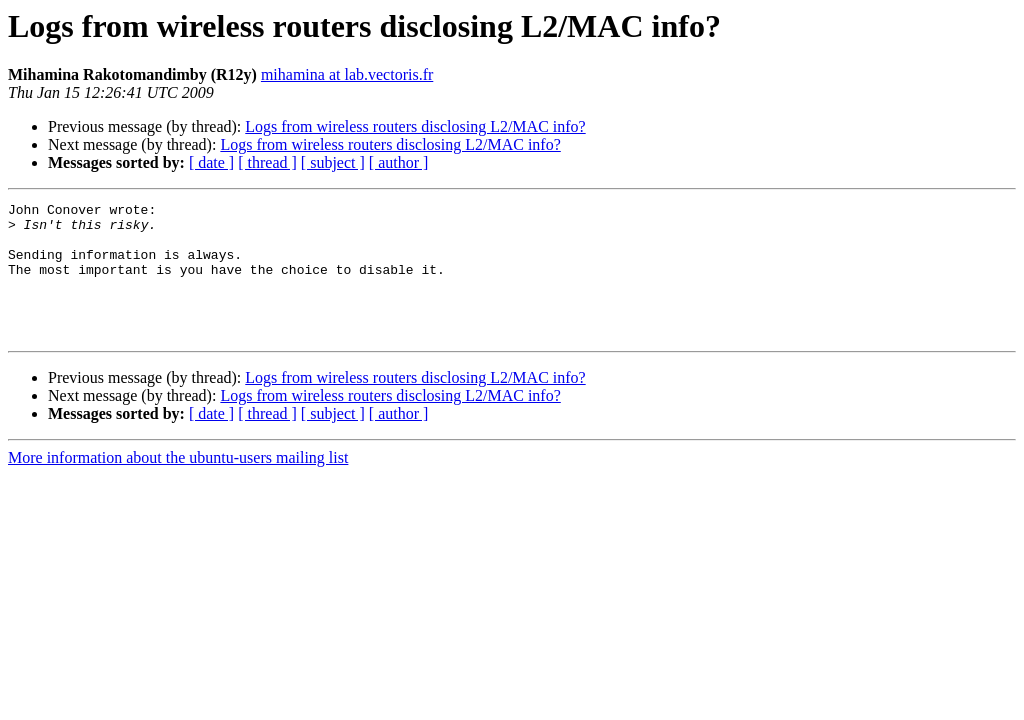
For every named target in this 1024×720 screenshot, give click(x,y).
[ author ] (399, 162)
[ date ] (211, 162)
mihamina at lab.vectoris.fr (347, 74)
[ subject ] (333, 162)
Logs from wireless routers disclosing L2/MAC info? (415, 126)
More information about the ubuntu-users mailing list (178, 484)
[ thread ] (267, 162)
